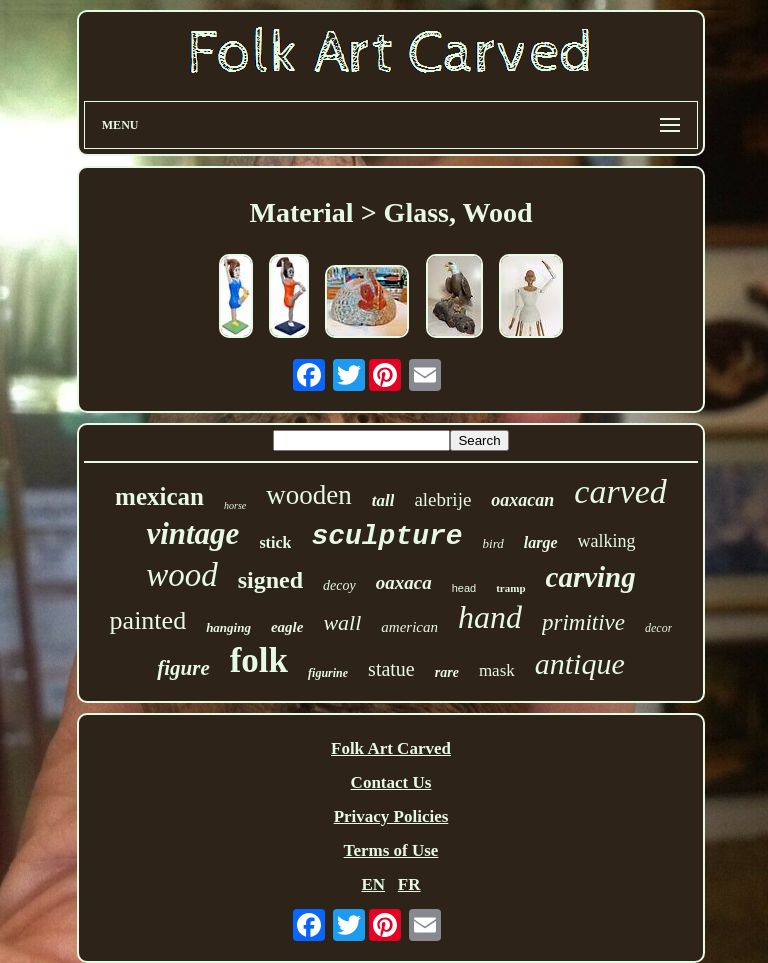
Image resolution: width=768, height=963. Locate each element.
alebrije (442, 499)
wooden (308, 495)
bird (493, 543)
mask (497, 670)
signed (270, 580)
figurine (328, 673)
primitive (583, 622)
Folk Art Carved (391, 748)
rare (447, 672)
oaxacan (522, 500)
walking (607, 541)
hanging (228, 627)
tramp (510, 588)
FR (409, 884)
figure (183, 668)
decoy (339, 585)
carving (591, 577)
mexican (159, 496)
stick (275, 542)
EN (373, 884)
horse (235, 505)
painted (148, 620)
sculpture (386, 536)
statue (391, 669)
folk (259, 660)
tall (383, 500)
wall (342, 622)
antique (580, 663)
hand (490, 617)
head (464, 588)
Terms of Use (391, 850)
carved (620, 491)
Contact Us (391, 782)
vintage (192, 533)
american (409, 627)
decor (658, 628)
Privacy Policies (391, 816)
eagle (287, 627)
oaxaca (404, 582)
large (541, 542)
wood (182, 575)
